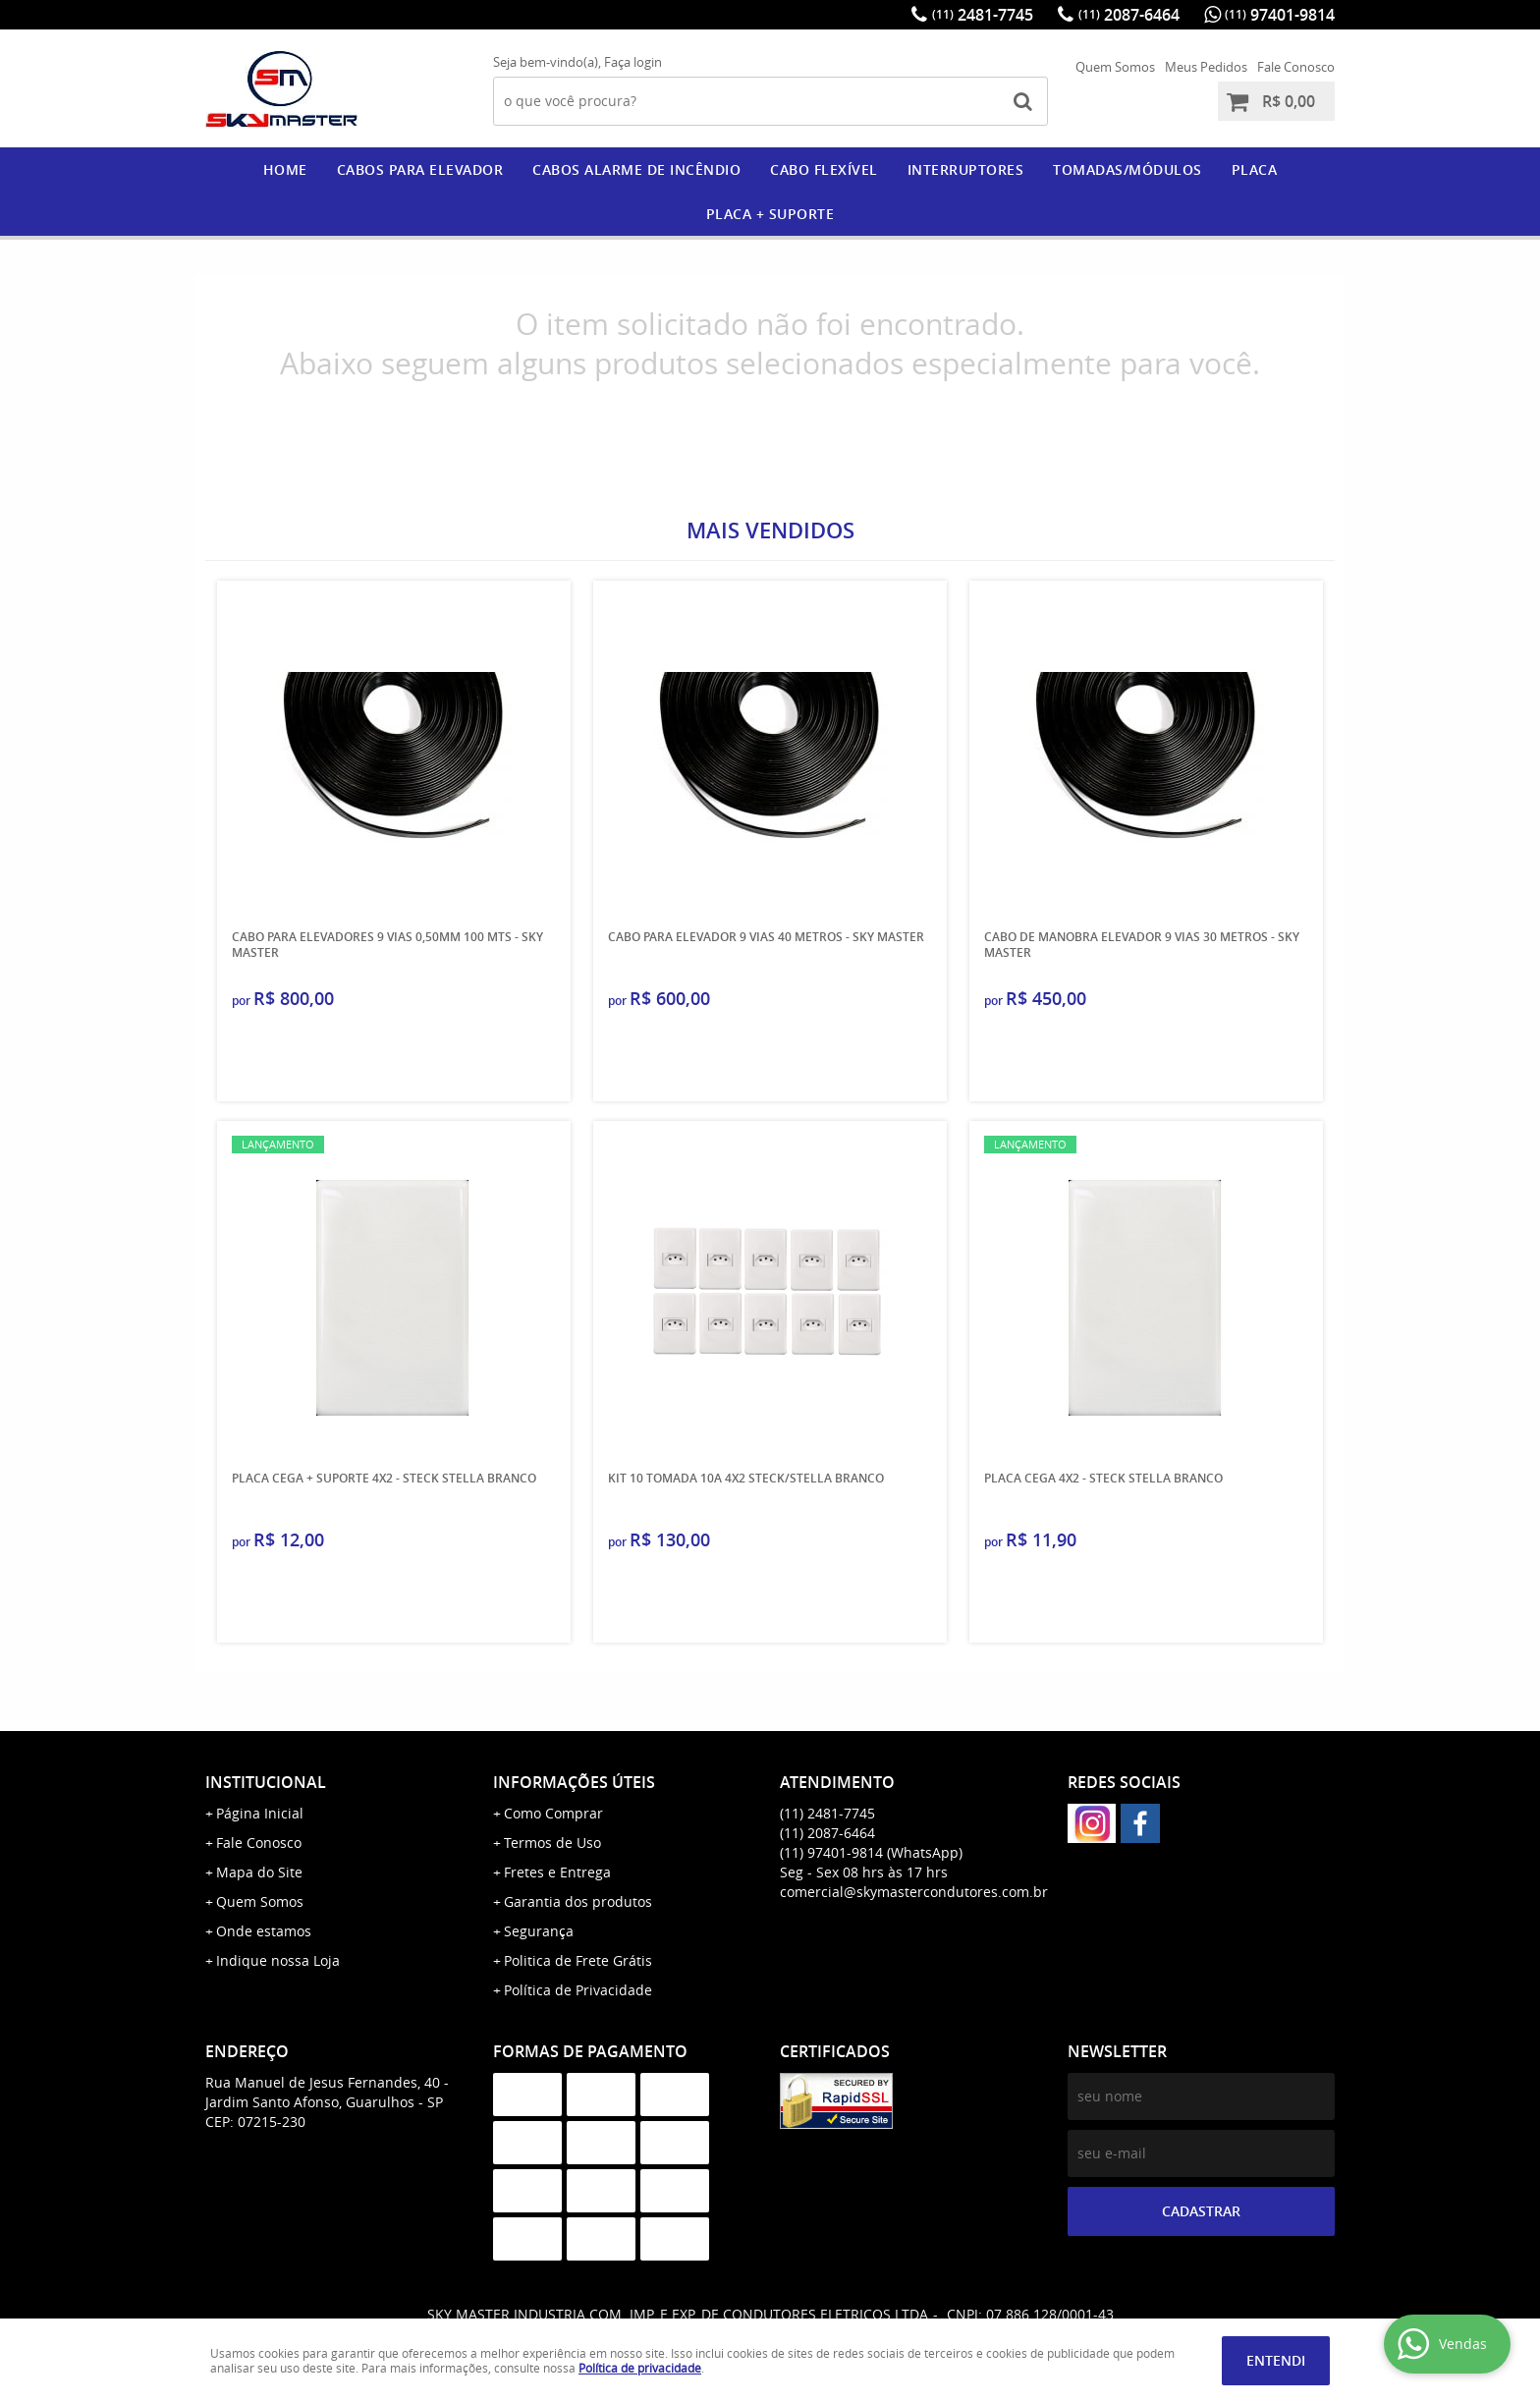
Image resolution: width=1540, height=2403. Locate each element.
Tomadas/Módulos (1127, 169)
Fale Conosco (1296, 67)
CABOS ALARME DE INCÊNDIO (636, 169)
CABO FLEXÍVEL (824, 169)
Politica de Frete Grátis (578, 1960)
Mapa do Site (259, 1872)
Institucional (265, 1782)
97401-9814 (1280, 15)
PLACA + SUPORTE (770, 213)
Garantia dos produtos (578, 1901)
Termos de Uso (552, 1842)
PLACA (1255, 169)
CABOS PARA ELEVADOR (420, 169)
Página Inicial (259, 1813)
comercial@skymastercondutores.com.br (914, 1891)
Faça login (633, 62)
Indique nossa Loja (278, 1960)
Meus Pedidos (1206, 67)
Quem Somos (1115, 67)
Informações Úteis (574, 1782)
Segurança (539, 1931)
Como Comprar (553, 1813)
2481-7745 (982, 15)
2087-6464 (1129, 15)
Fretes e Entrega (557, 1872)
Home (285, 169)
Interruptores (966, 169)
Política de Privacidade (578, 1990)
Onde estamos (263, 1931)
